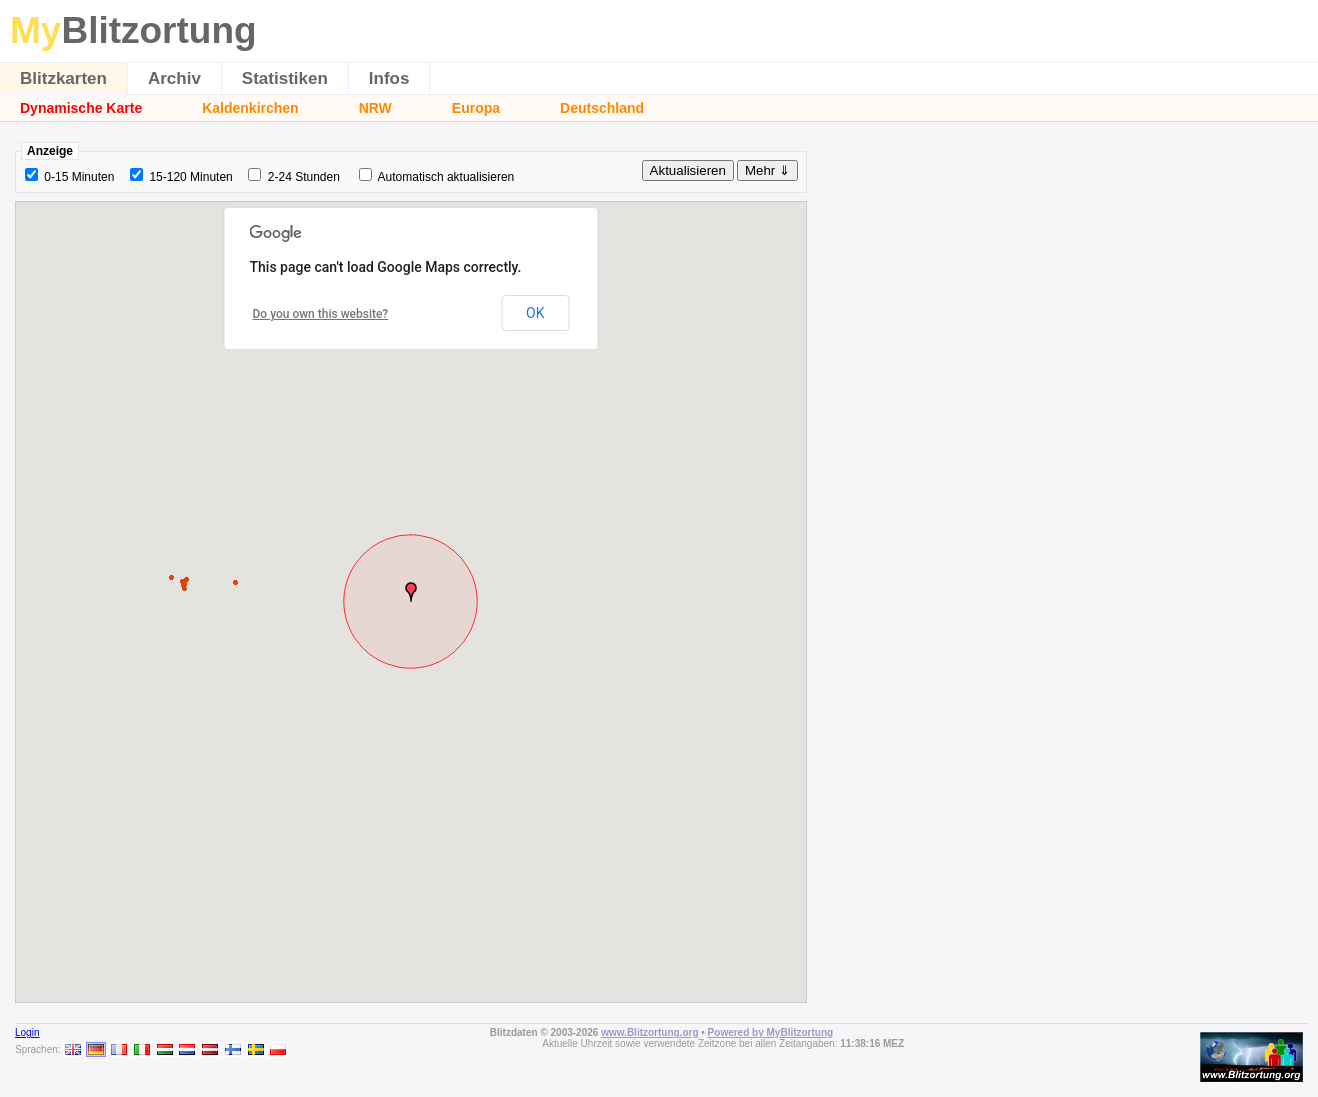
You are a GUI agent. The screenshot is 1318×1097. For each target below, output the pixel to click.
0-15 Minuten (79, 177)
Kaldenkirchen (250, 108)
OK (535, 313)
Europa (476, 108)
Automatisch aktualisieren (446, 177)
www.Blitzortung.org (649, 1032)
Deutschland (602, 108)
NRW (375, 108)
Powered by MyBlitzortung (771, 1032)
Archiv (174, 78)
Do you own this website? (321, 314)
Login (27, 1032)
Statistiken (285, 78)
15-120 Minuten (190, 177)
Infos (389, 78)
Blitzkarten (63, 78)
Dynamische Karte (81, 108)
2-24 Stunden (304, 177)
